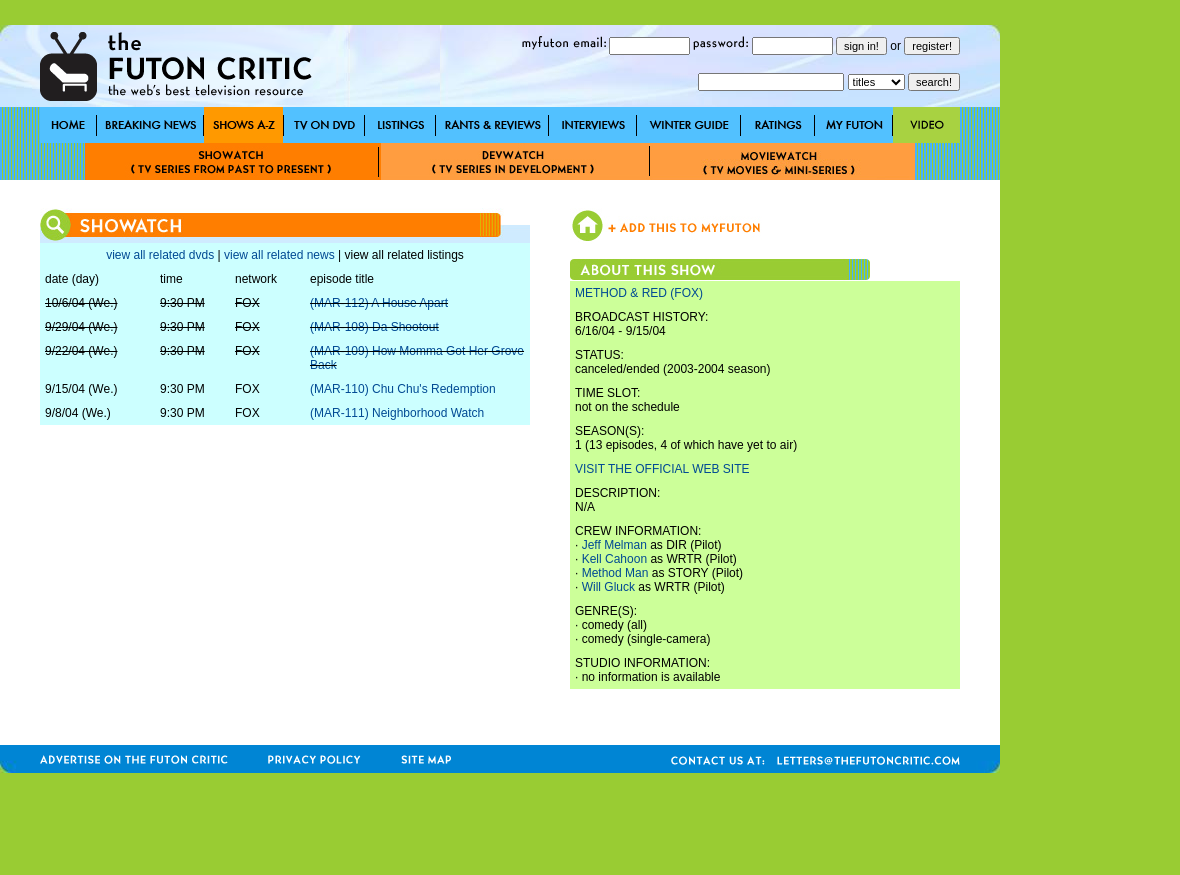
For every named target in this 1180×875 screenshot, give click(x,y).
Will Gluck (608, 587)
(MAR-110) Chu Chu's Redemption (403, 389)
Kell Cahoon (614, 559)
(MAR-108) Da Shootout (374, 327)
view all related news (279, 255)
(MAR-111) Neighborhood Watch (397, 413)
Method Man (615, 573)
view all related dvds (160, 255)
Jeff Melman (614, 545)
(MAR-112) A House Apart (379, 303)
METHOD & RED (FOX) (639, 293)
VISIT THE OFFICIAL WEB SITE (662, 469)
